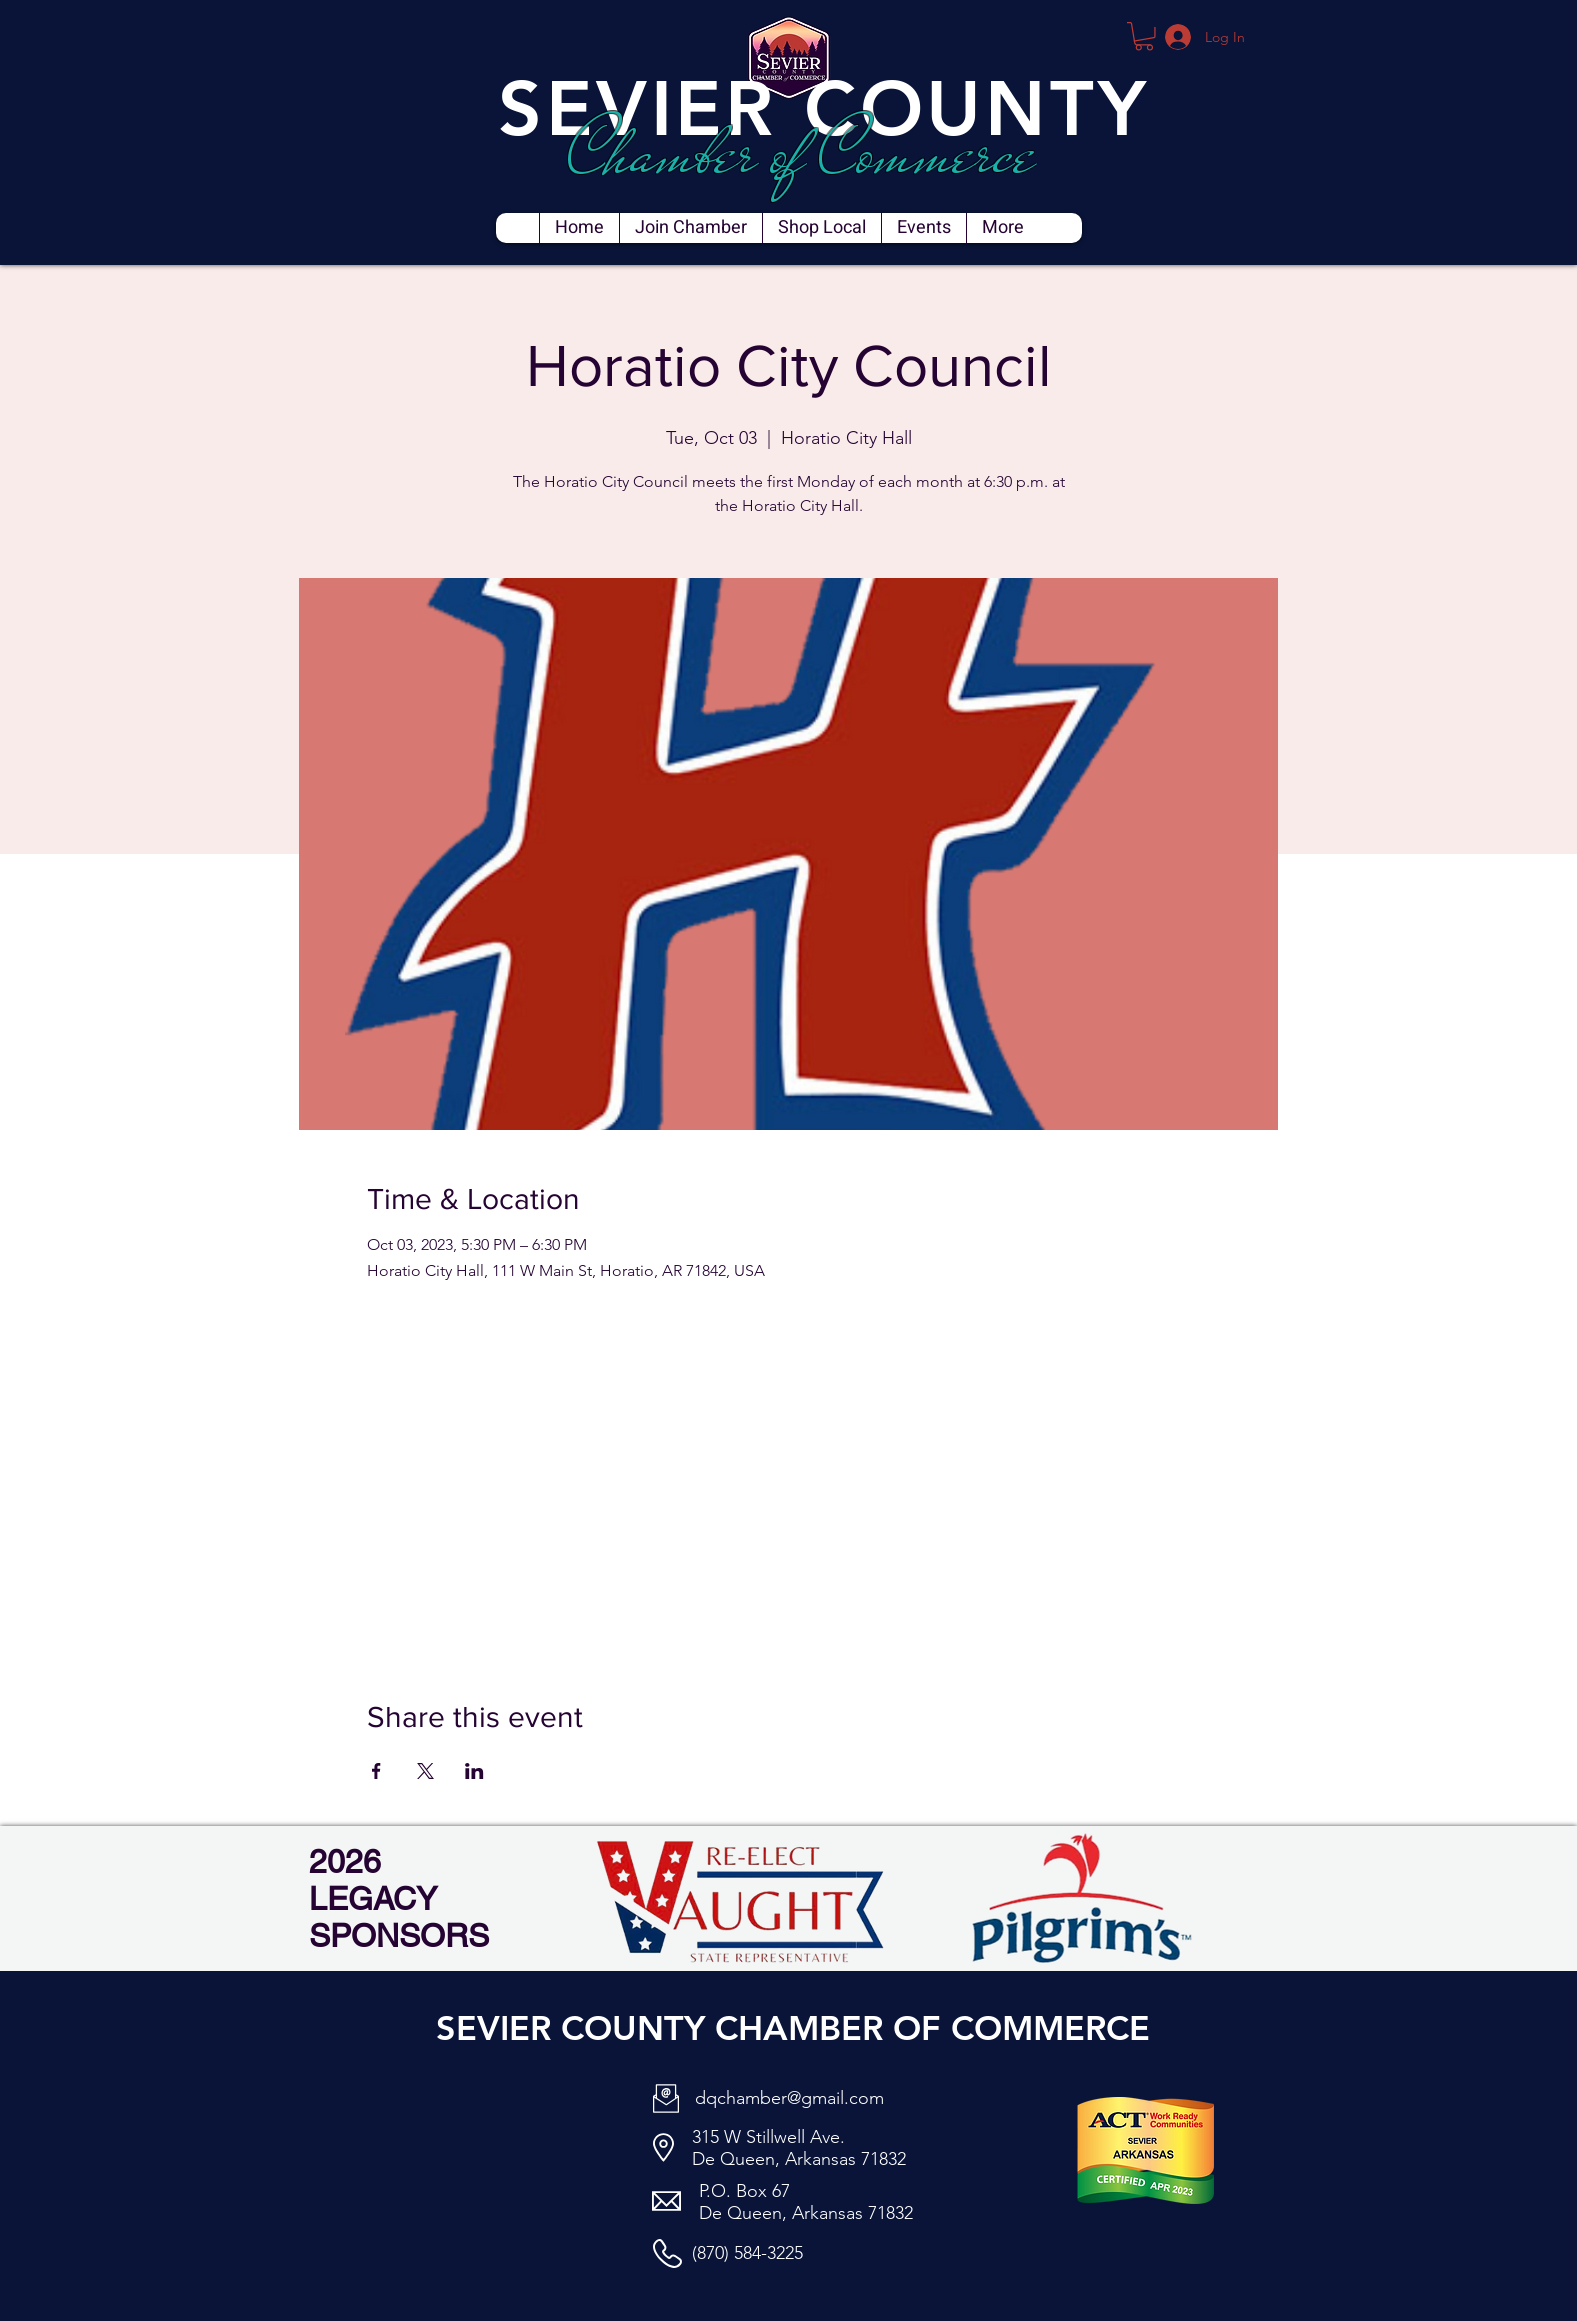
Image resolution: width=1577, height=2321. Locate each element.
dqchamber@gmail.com (789, 2098)
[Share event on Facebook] (376, 1771)
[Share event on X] (425, 1771)
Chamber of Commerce (801, 153)
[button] (1144, 36)
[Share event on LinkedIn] (474, 1771)
